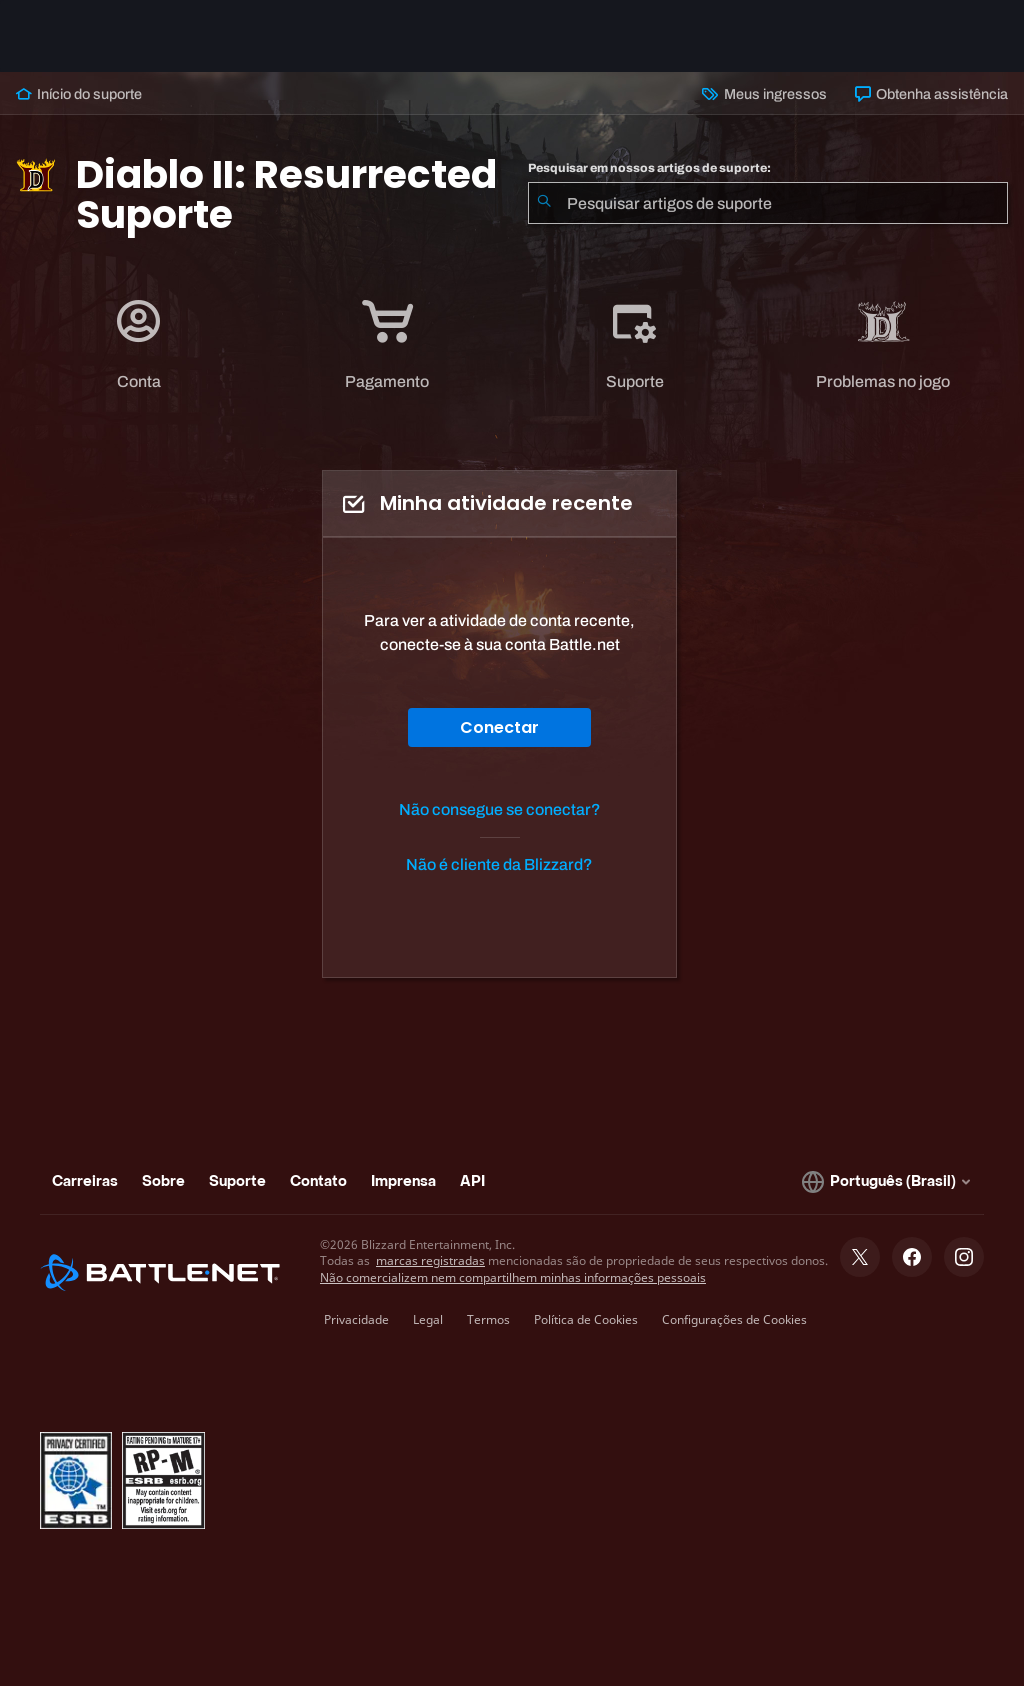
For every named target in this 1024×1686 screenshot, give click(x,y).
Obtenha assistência (931, 94)
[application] (139, 345)
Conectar (499, 727)
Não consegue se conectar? (500, 809)
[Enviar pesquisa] (544, 203)
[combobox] (768, 203)
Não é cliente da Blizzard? (499, 864)
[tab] (140, 345)
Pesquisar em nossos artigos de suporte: (649, 168)
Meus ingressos (764, 94)
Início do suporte (79, 94)
